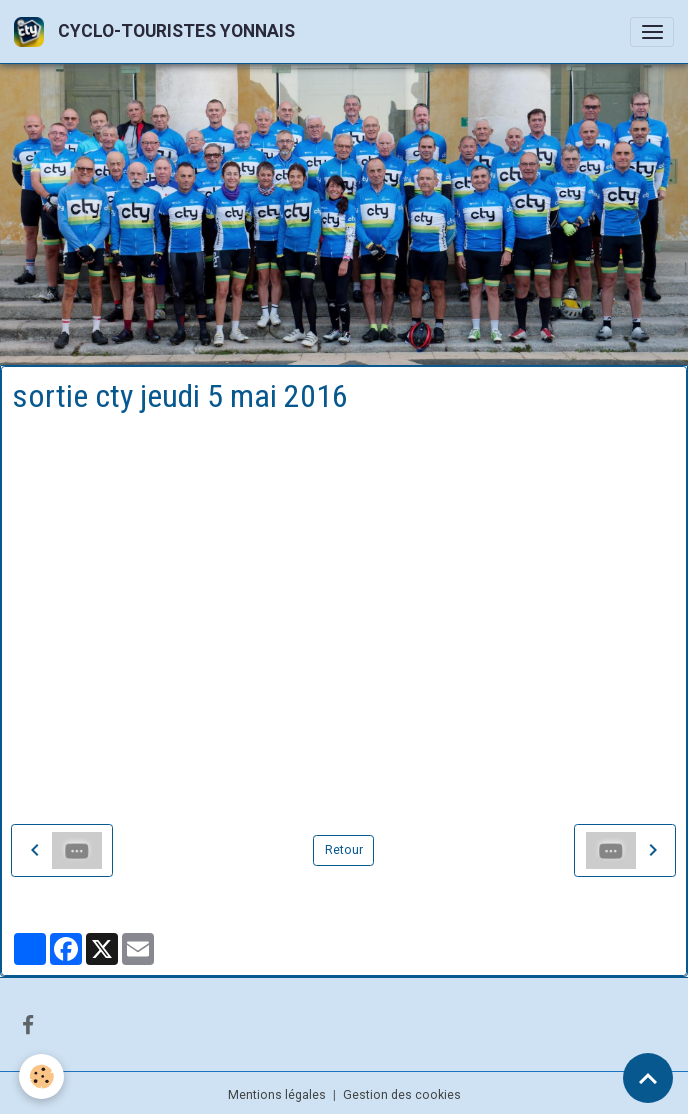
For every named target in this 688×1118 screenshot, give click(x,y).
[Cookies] (42, 1076)
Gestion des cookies (402, 1095)
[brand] (158, 31)
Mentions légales (277, 1095)
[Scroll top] (648, 1078)
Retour (344, 850)
